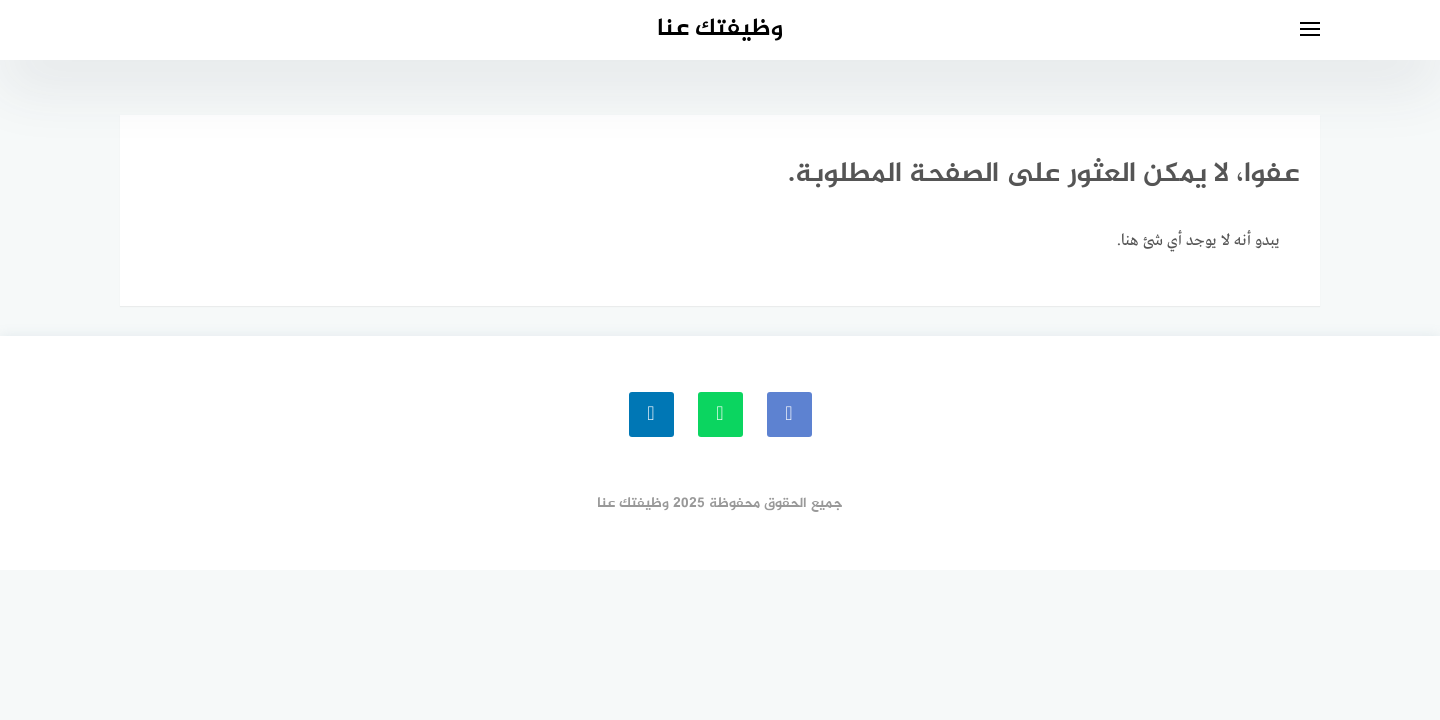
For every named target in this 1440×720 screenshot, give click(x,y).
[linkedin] (651, 414)
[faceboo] (789, 414)
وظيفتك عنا (720, 29)
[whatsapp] (720, 414)
